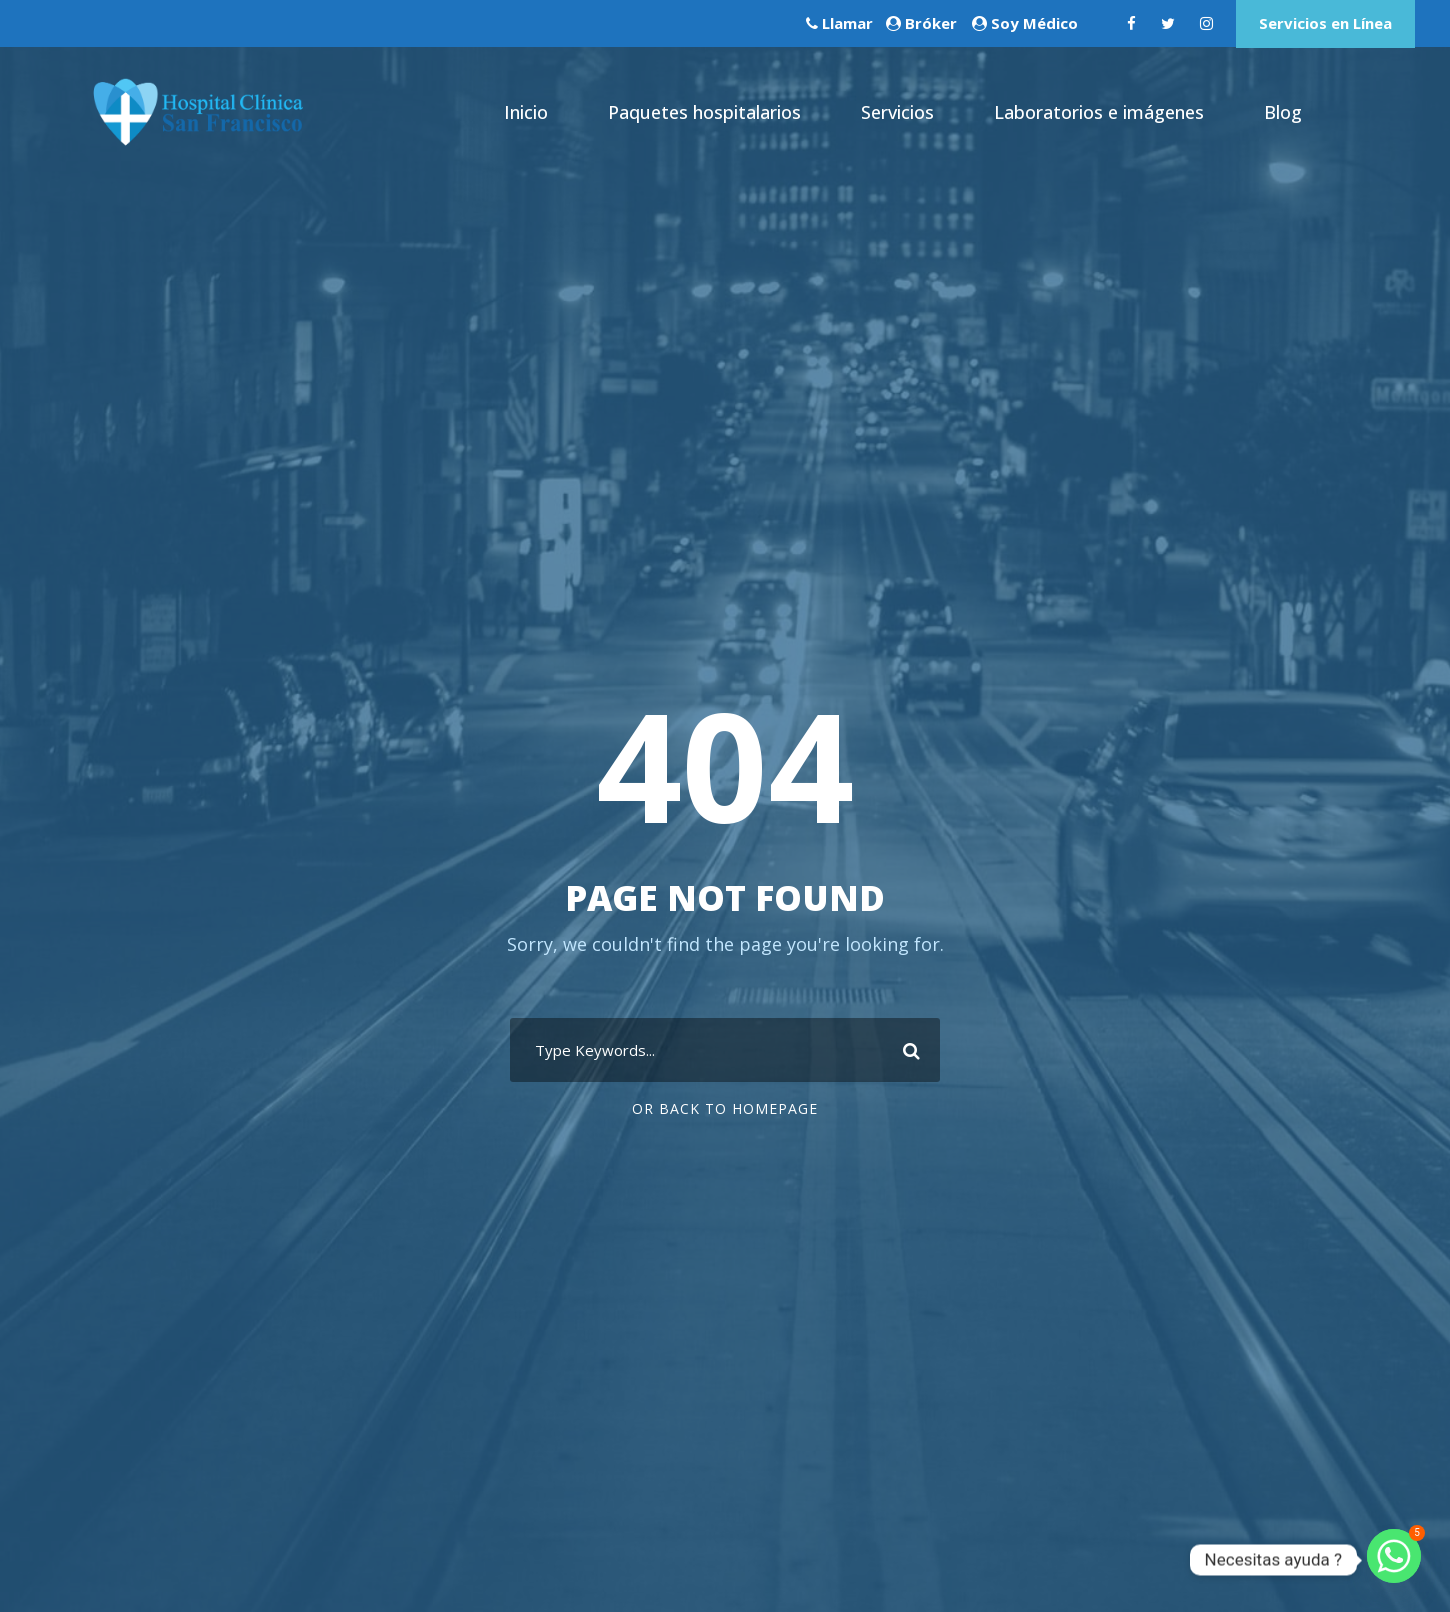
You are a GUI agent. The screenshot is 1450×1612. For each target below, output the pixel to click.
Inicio (526, 112)
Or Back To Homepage (725, 1108)
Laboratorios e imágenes (1099, 112)
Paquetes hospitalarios (704, 112)
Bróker (931, 23)
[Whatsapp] (1394, 1560)
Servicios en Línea (1325, 23)
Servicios (897, 112)
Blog (1283, 112)
